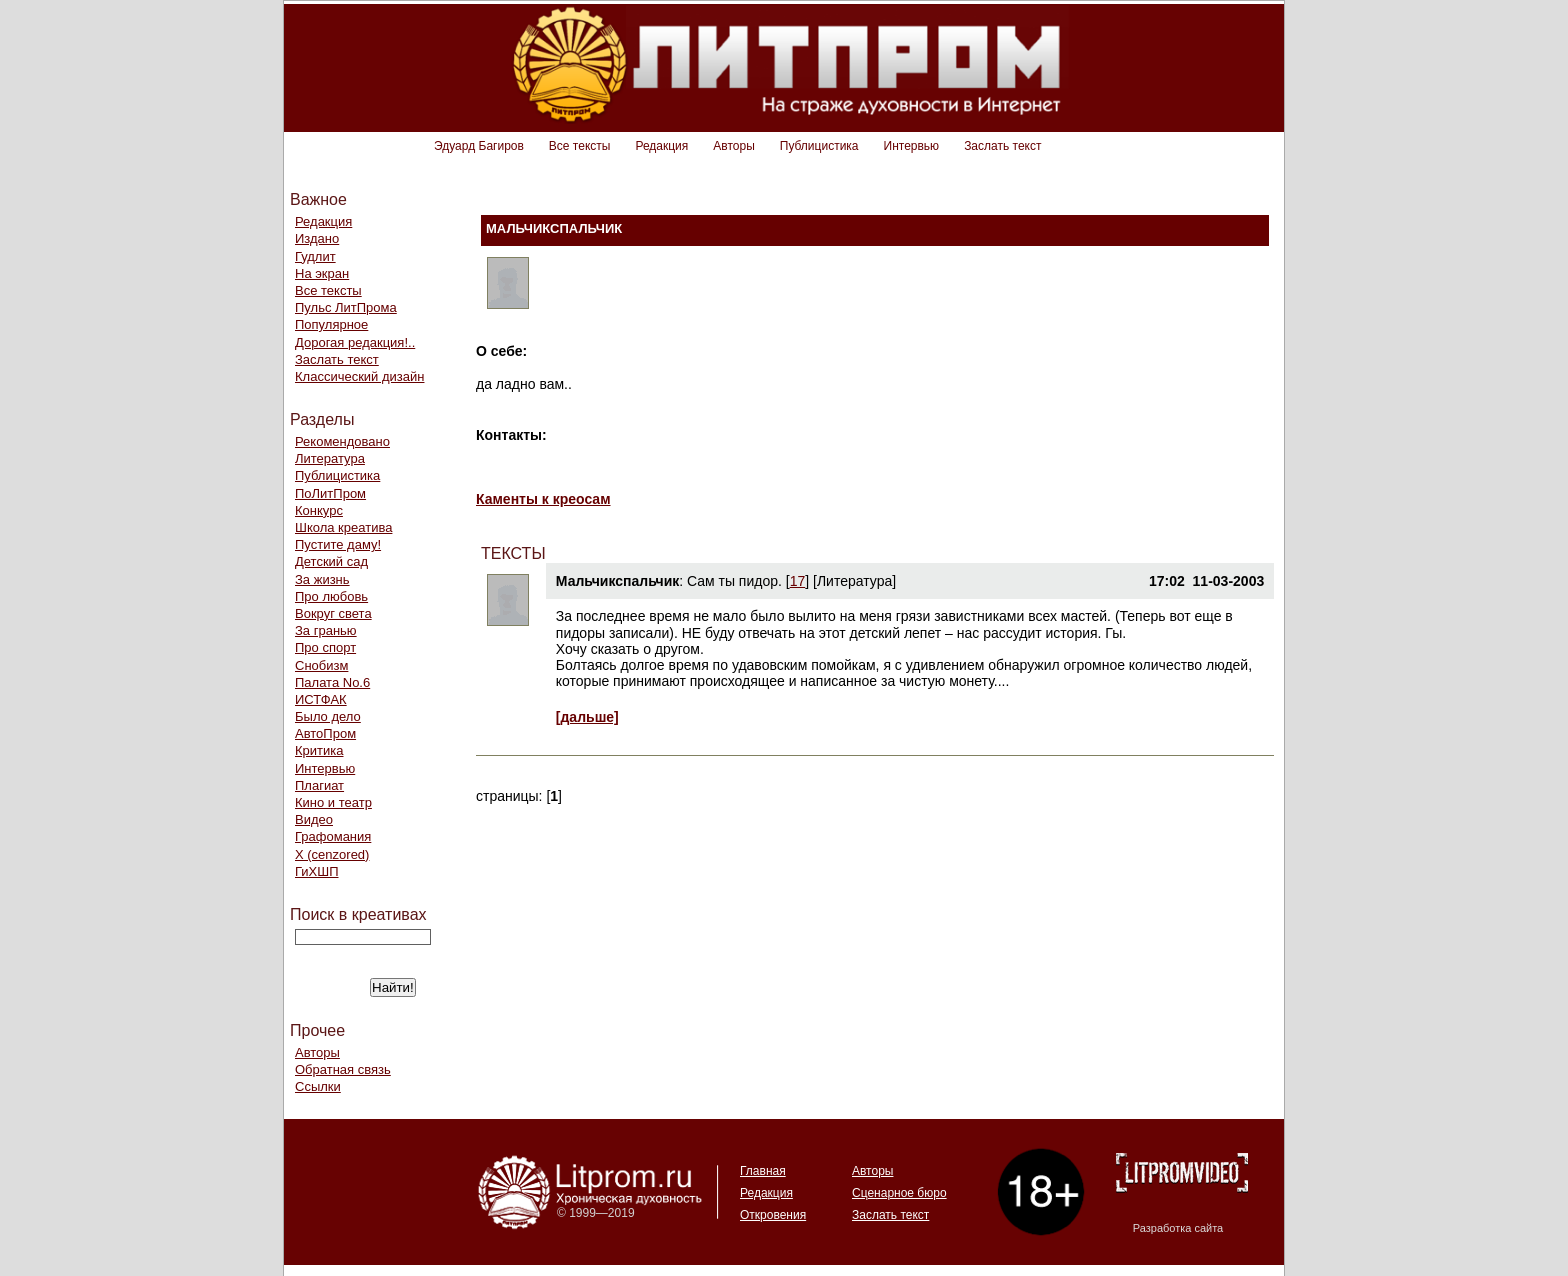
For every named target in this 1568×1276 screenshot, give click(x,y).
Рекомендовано (342, 441)
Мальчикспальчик (617, 581)
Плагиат (319, 785)
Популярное (331, 324)
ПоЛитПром (330, 493)
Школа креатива (343, 527)
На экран (322, 273)
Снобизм (321, 665)
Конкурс (319, 510)
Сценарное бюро (899, 1193)
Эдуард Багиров (479, 146)
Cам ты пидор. (734, 581)
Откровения (773, 1215)
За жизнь (322, 579)
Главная (763, 1171)
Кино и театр (333, 802)
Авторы (733, 146)
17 (798, 581)
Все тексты (580, 146)
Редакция (661, 146)
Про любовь (331, 596)
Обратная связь (343, 1069)
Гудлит (315, 256)
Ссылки (318, 1086)
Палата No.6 (332, 682)
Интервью (912, 146)
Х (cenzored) (332, 854)
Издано (317, 238)
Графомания (333, 836)
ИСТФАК (321, 699)
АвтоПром (325, 733)
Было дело (328, 716)
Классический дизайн (359, 376)
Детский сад (331, 561)
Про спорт (325, 647)
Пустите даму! (338, 544)
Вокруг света (333, 613)
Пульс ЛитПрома (346, 307)
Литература (330, 458)
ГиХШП (317, 871)
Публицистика (819, 146)
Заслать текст (1002, 146)
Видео (314, 819)
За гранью (326, 630)
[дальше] (587, 717)
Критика (319, 750)
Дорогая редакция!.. (355, 342)
